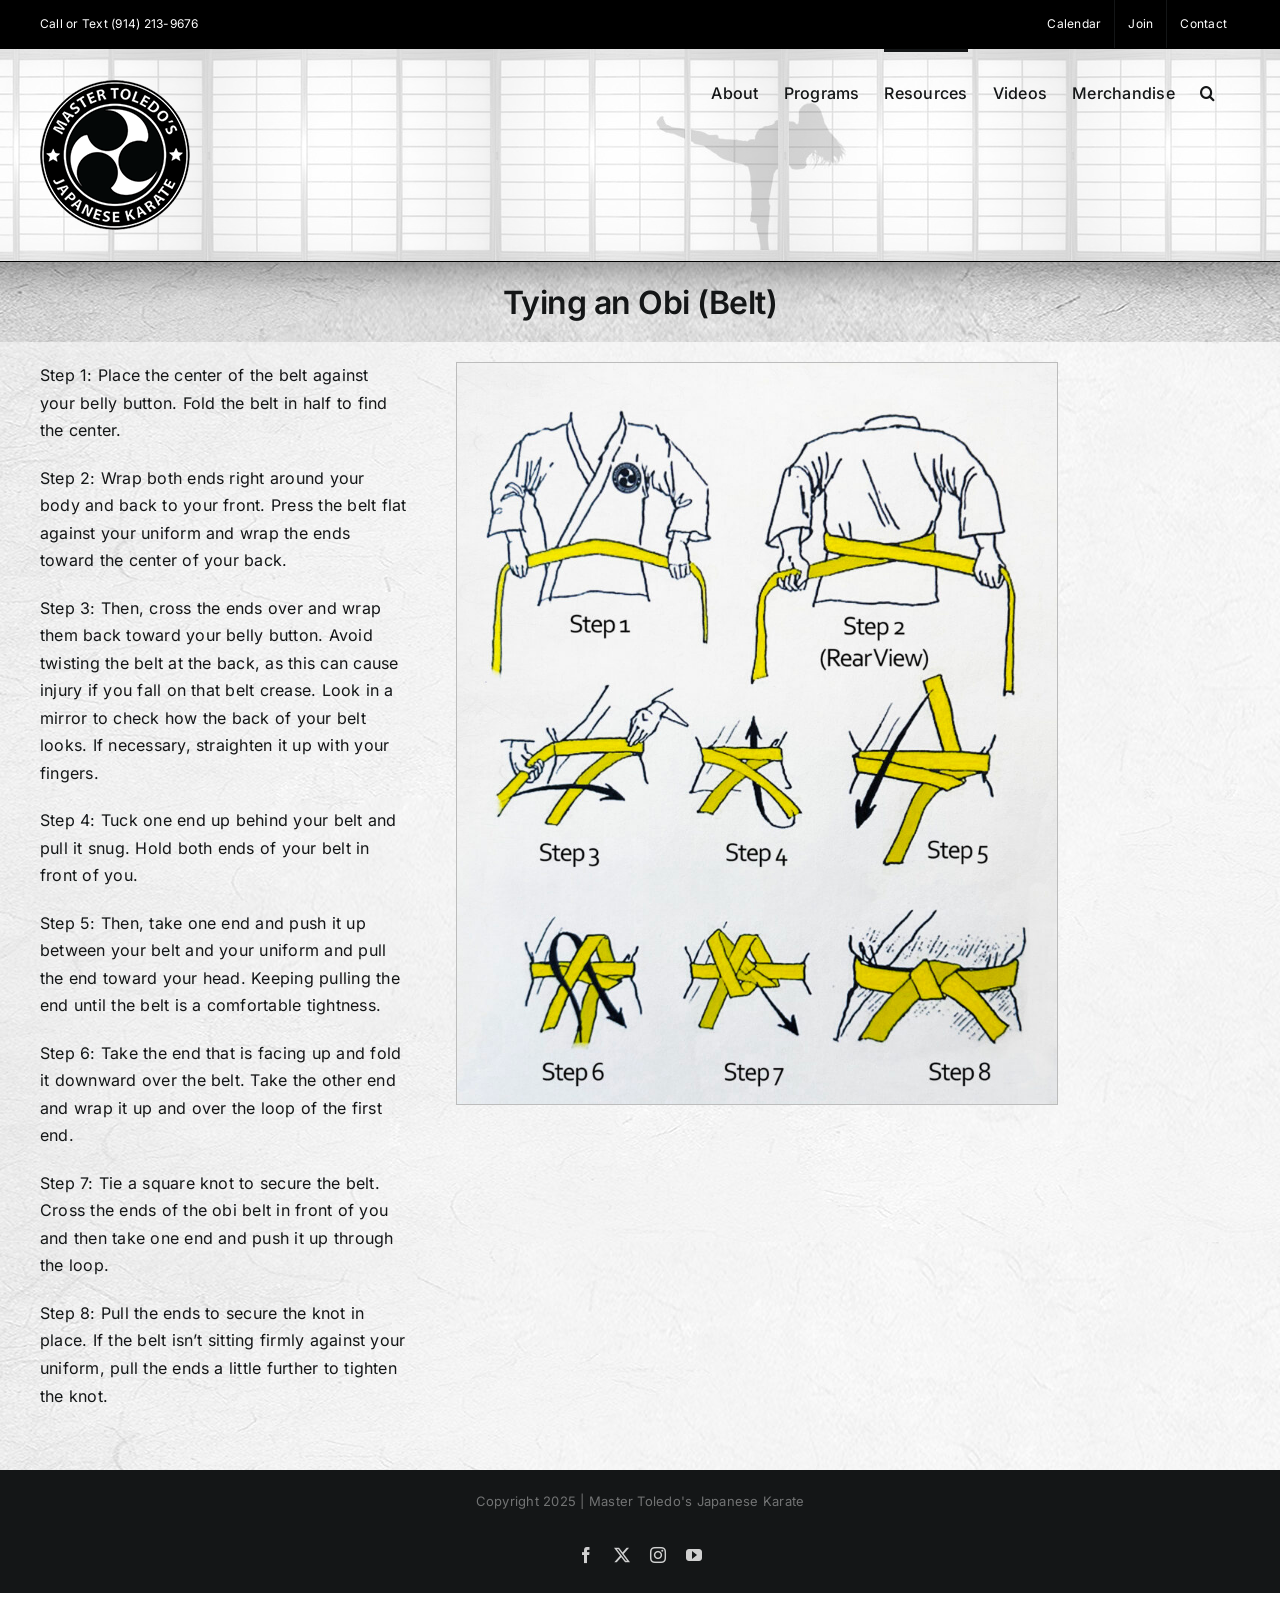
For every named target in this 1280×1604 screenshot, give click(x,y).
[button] (1207, 91)
